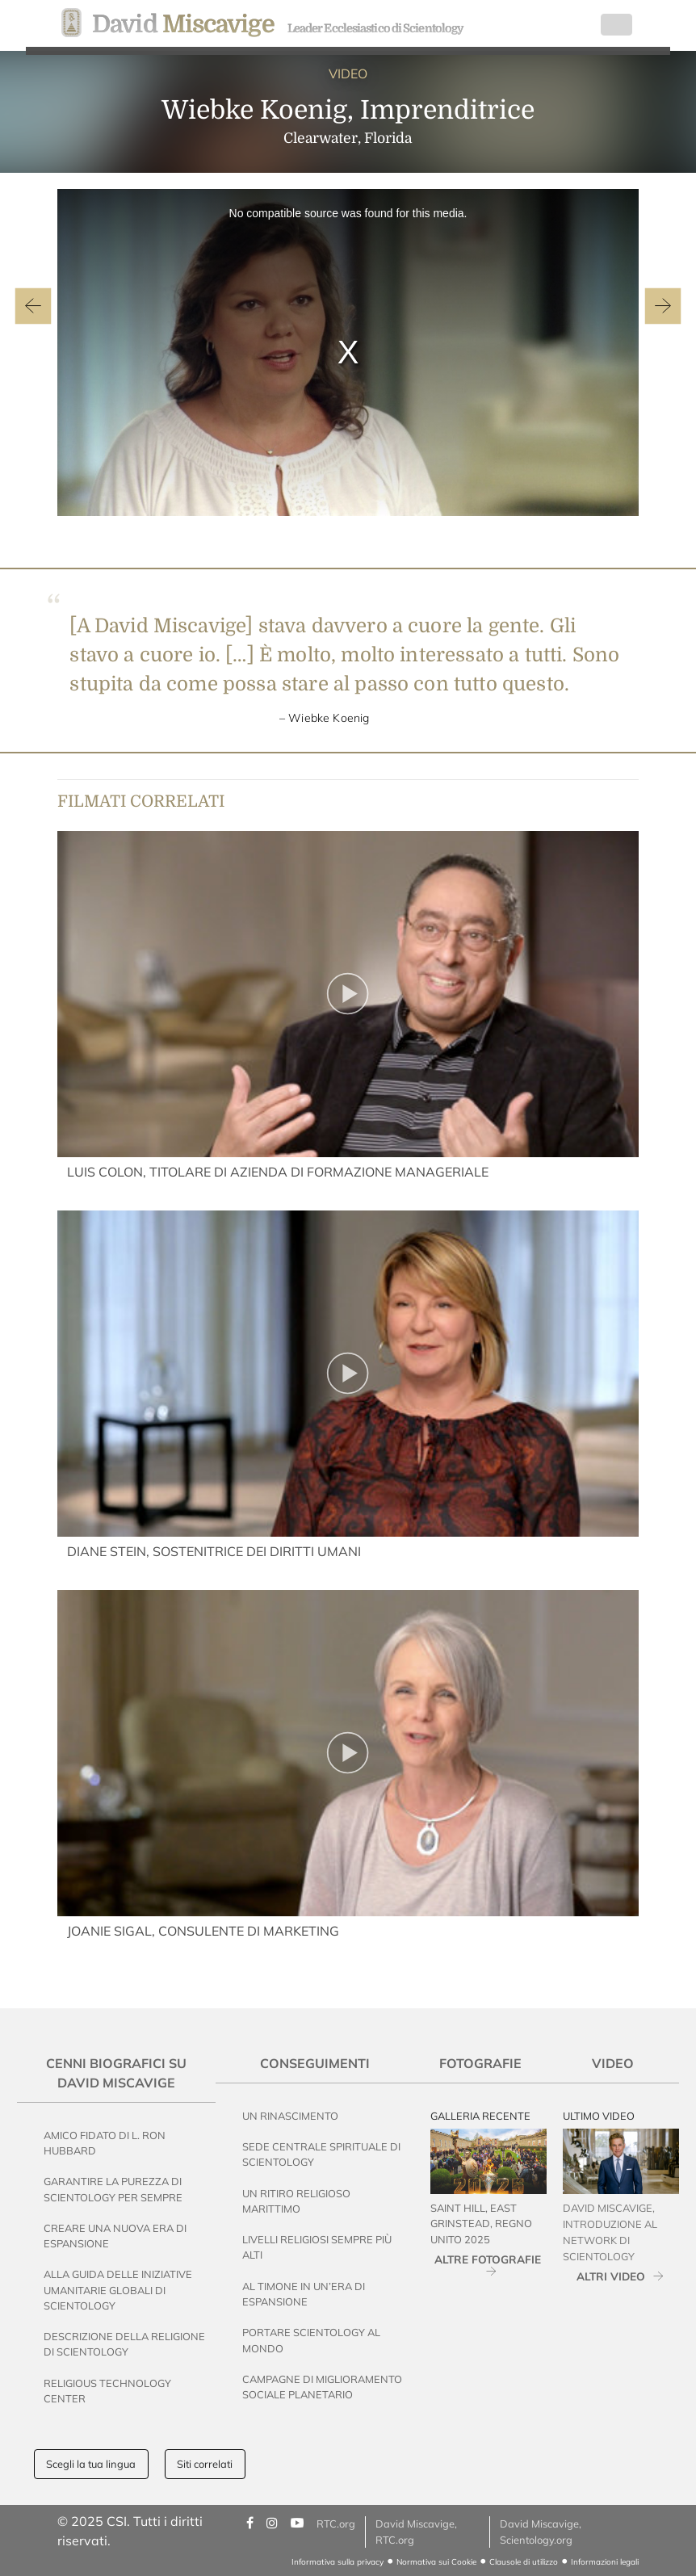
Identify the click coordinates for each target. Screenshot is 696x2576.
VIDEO (348, 73)
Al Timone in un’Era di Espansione (303, 2294)
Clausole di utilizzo (523, 2562)
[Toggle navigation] (616, 25)
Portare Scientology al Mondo (311, 2340)
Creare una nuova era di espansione (115, 2235)
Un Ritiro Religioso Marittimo (296, 2201)
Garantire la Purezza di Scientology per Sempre (113, 2189)
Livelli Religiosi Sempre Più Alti (317, 2247)
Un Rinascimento (290, 2115)
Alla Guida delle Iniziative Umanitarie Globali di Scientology (118, 2289)
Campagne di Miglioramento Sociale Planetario (322, 2387)
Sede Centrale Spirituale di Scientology (321, 2154)
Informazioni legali (605, 2562)
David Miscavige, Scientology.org (540, 2531)
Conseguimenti (315, 2063)
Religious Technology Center (107, 2391)
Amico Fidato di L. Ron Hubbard (105, 2143)
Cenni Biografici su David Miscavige (116, 2073)
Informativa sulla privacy (337, 2562)
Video (613, 2063)
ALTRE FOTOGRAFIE (487, 2259)
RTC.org (336, 2523)
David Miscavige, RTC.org (416, 2531)
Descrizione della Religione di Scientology (124, 2344)
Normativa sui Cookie (436, 2562)
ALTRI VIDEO (611, 2276)
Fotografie (480, 2063)
